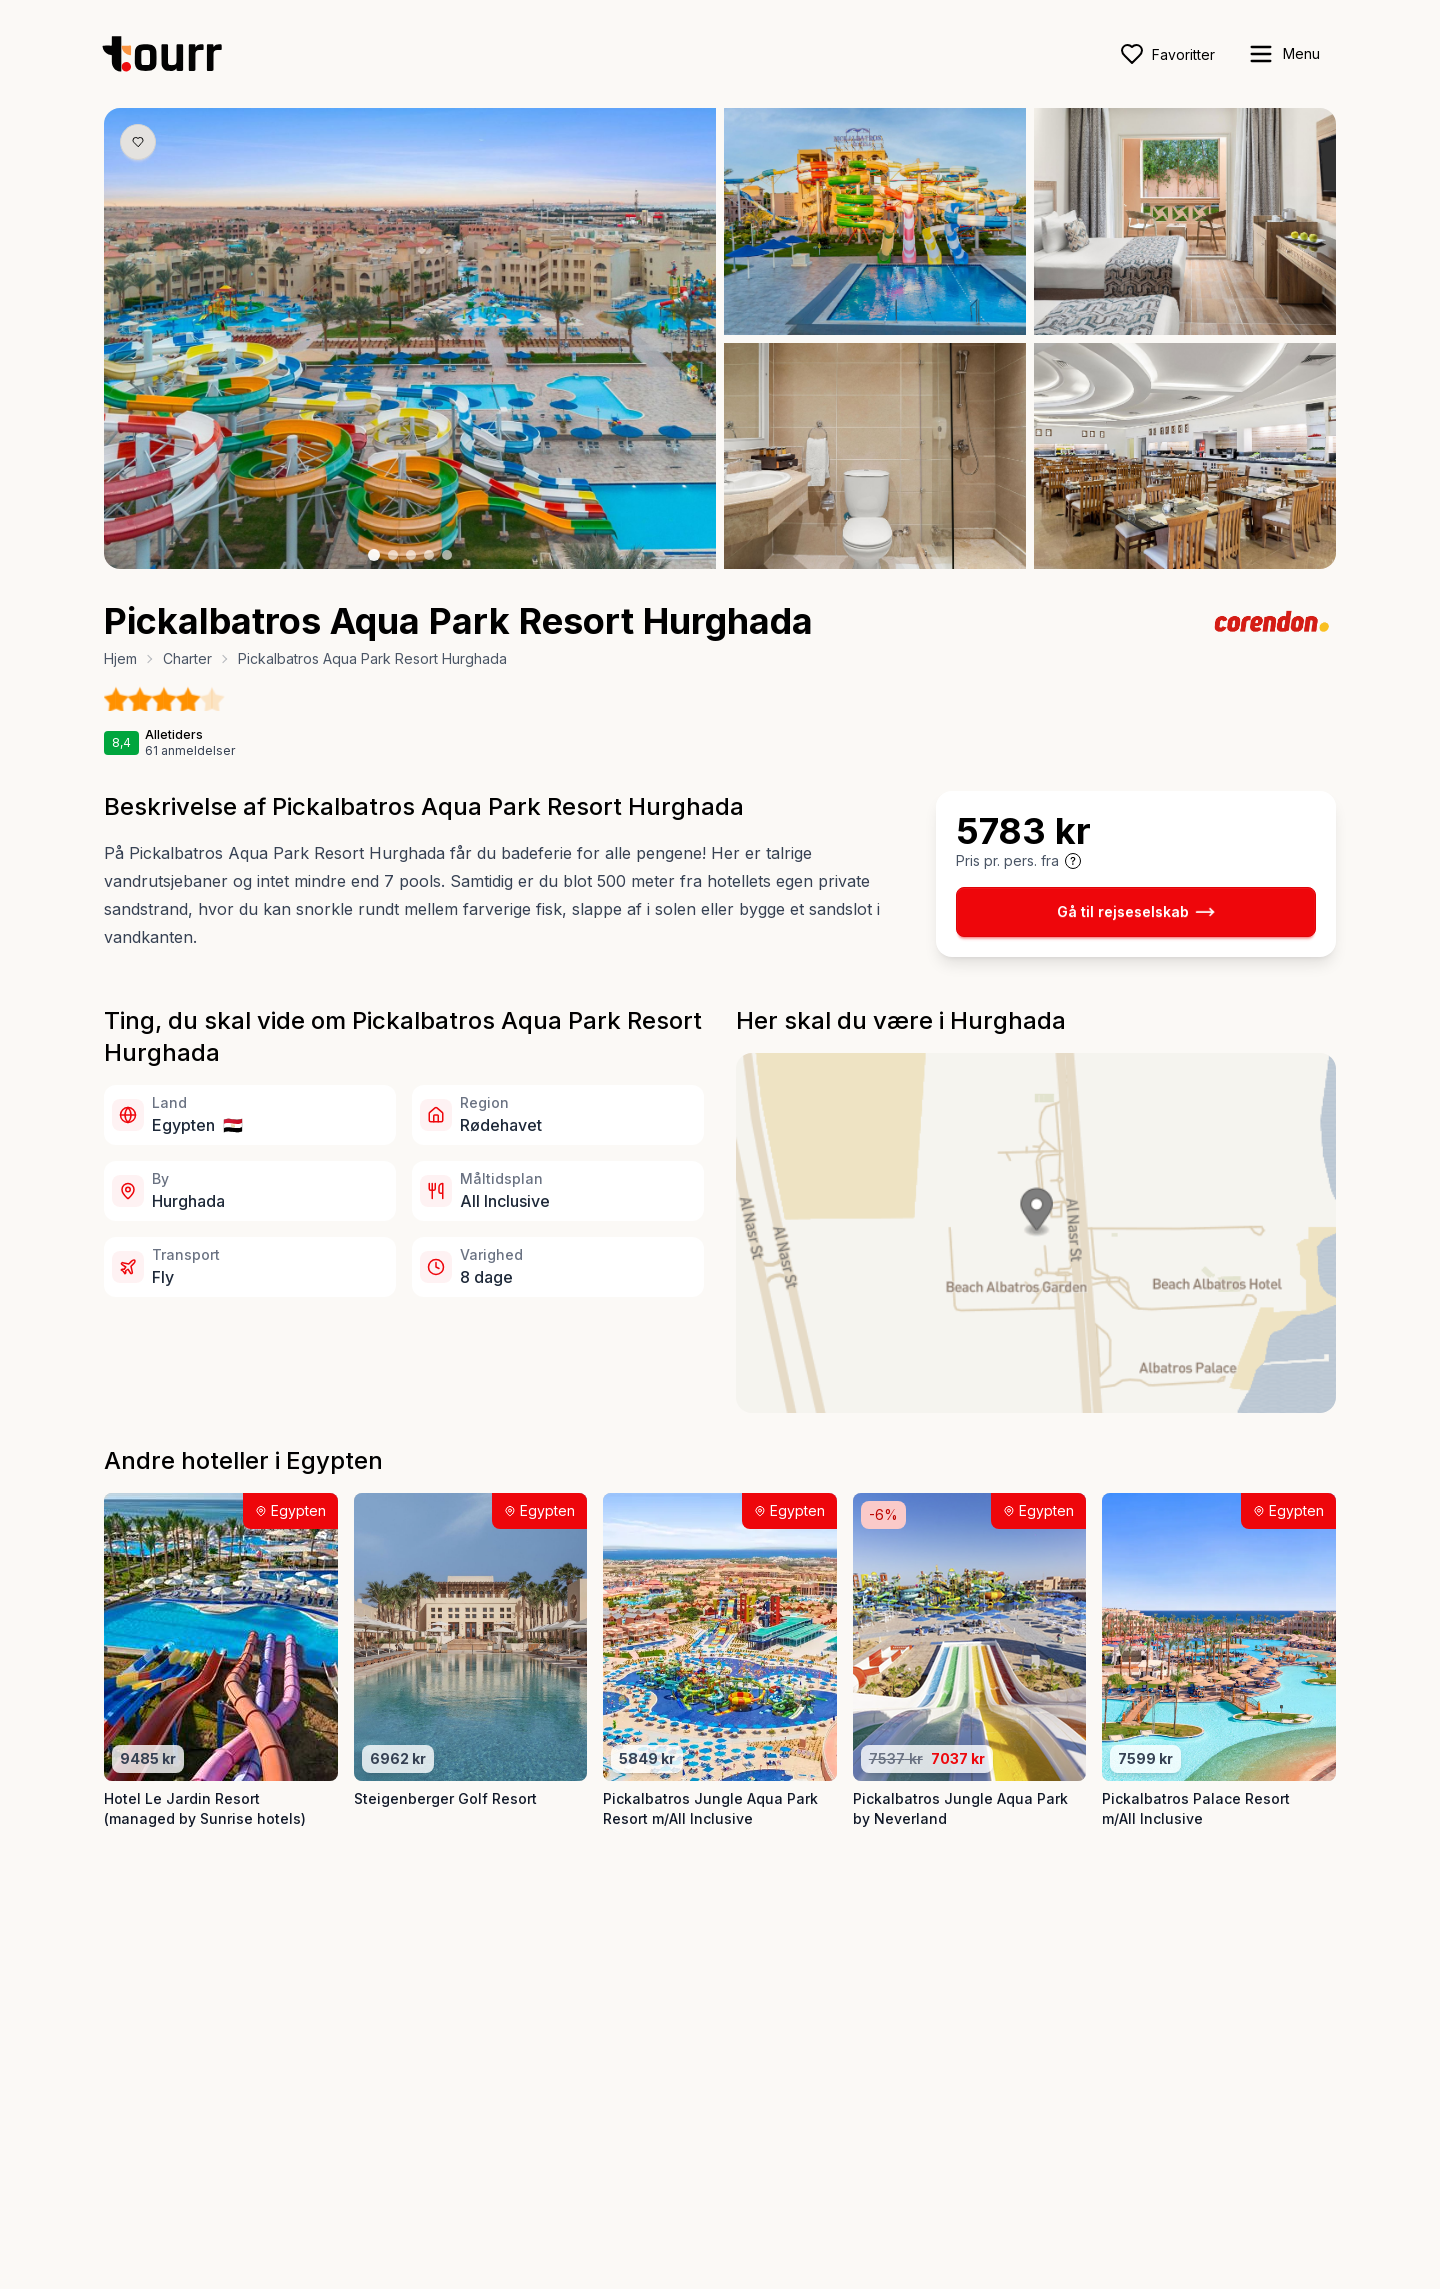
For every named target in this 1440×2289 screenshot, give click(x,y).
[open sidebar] (1283, 54)
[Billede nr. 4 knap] (429, 555)
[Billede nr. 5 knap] (447, 555)
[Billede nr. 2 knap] (393, 555)
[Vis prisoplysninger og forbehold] (1073, 861)
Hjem (120, 658)
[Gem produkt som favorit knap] (138, 142)
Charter (187, 658)
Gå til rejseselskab (1136, 912)
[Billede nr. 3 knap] (411, 555)
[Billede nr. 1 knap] (374, 555)
